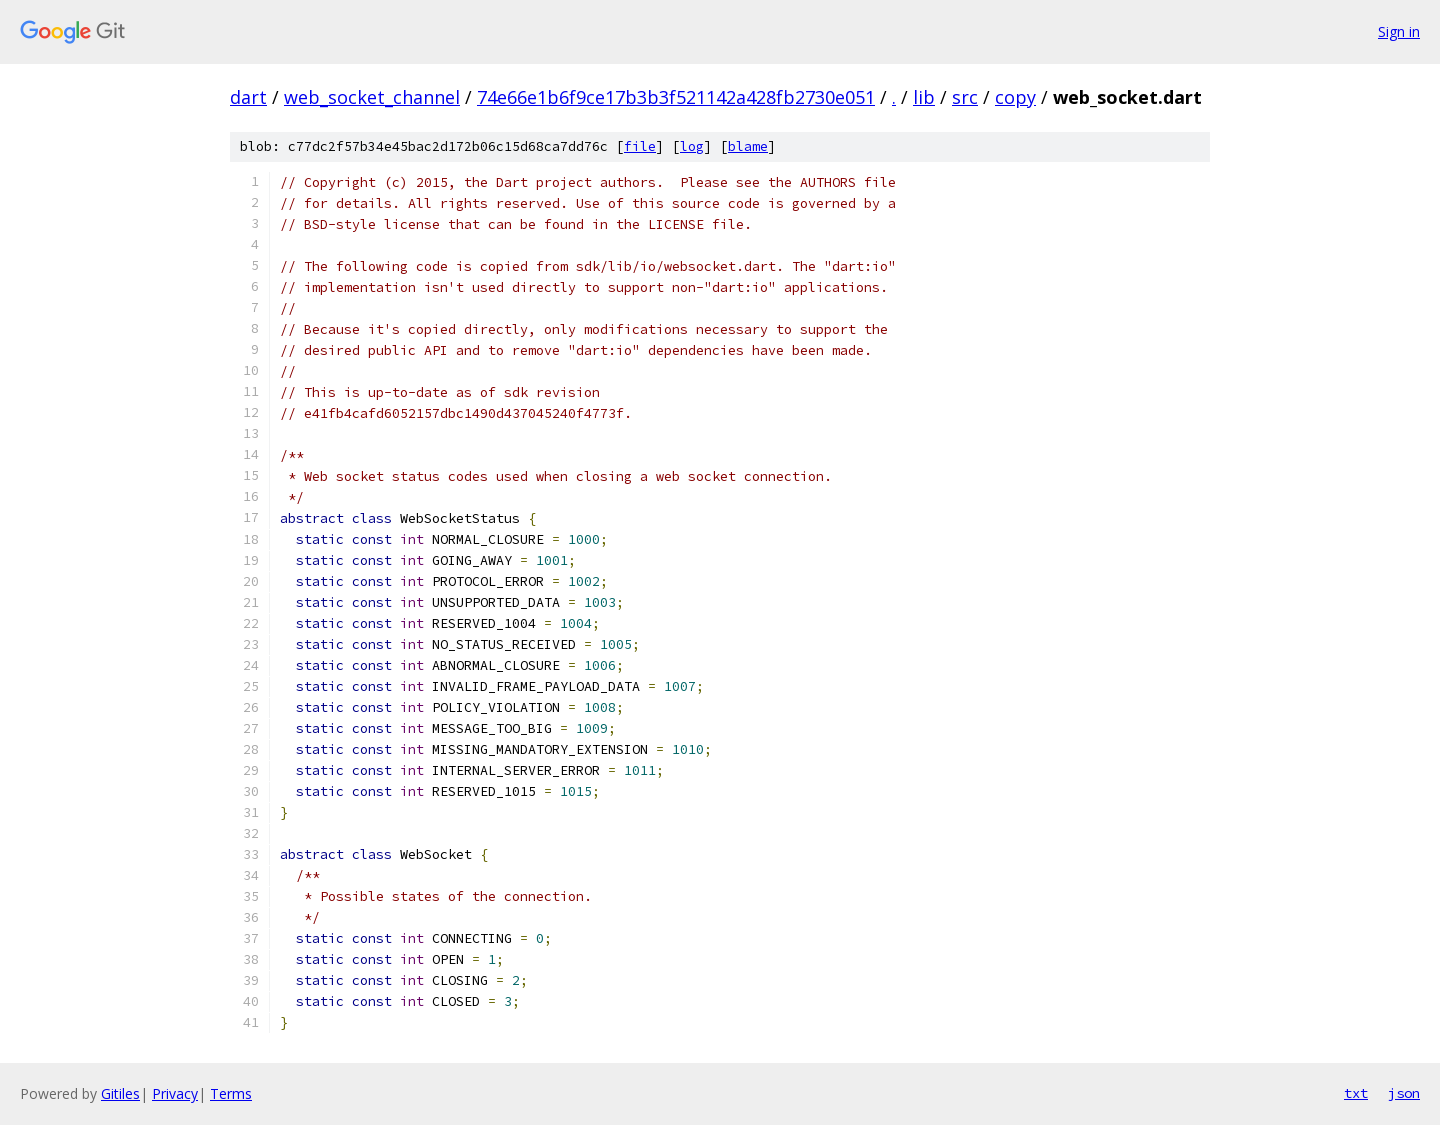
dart (248, 97)
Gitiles (120, 1093)
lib (924, 97)
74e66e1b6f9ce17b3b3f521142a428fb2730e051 (676, 97)
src (965, 97)
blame (748, 146)
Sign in (1399, 31)
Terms (231, 1093)
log (692, 146)
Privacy (175, 1093)
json (1404, 1093)
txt (1356, 1093)
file (640, 146)
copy (1015, 97)
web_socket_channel (372, 97)
